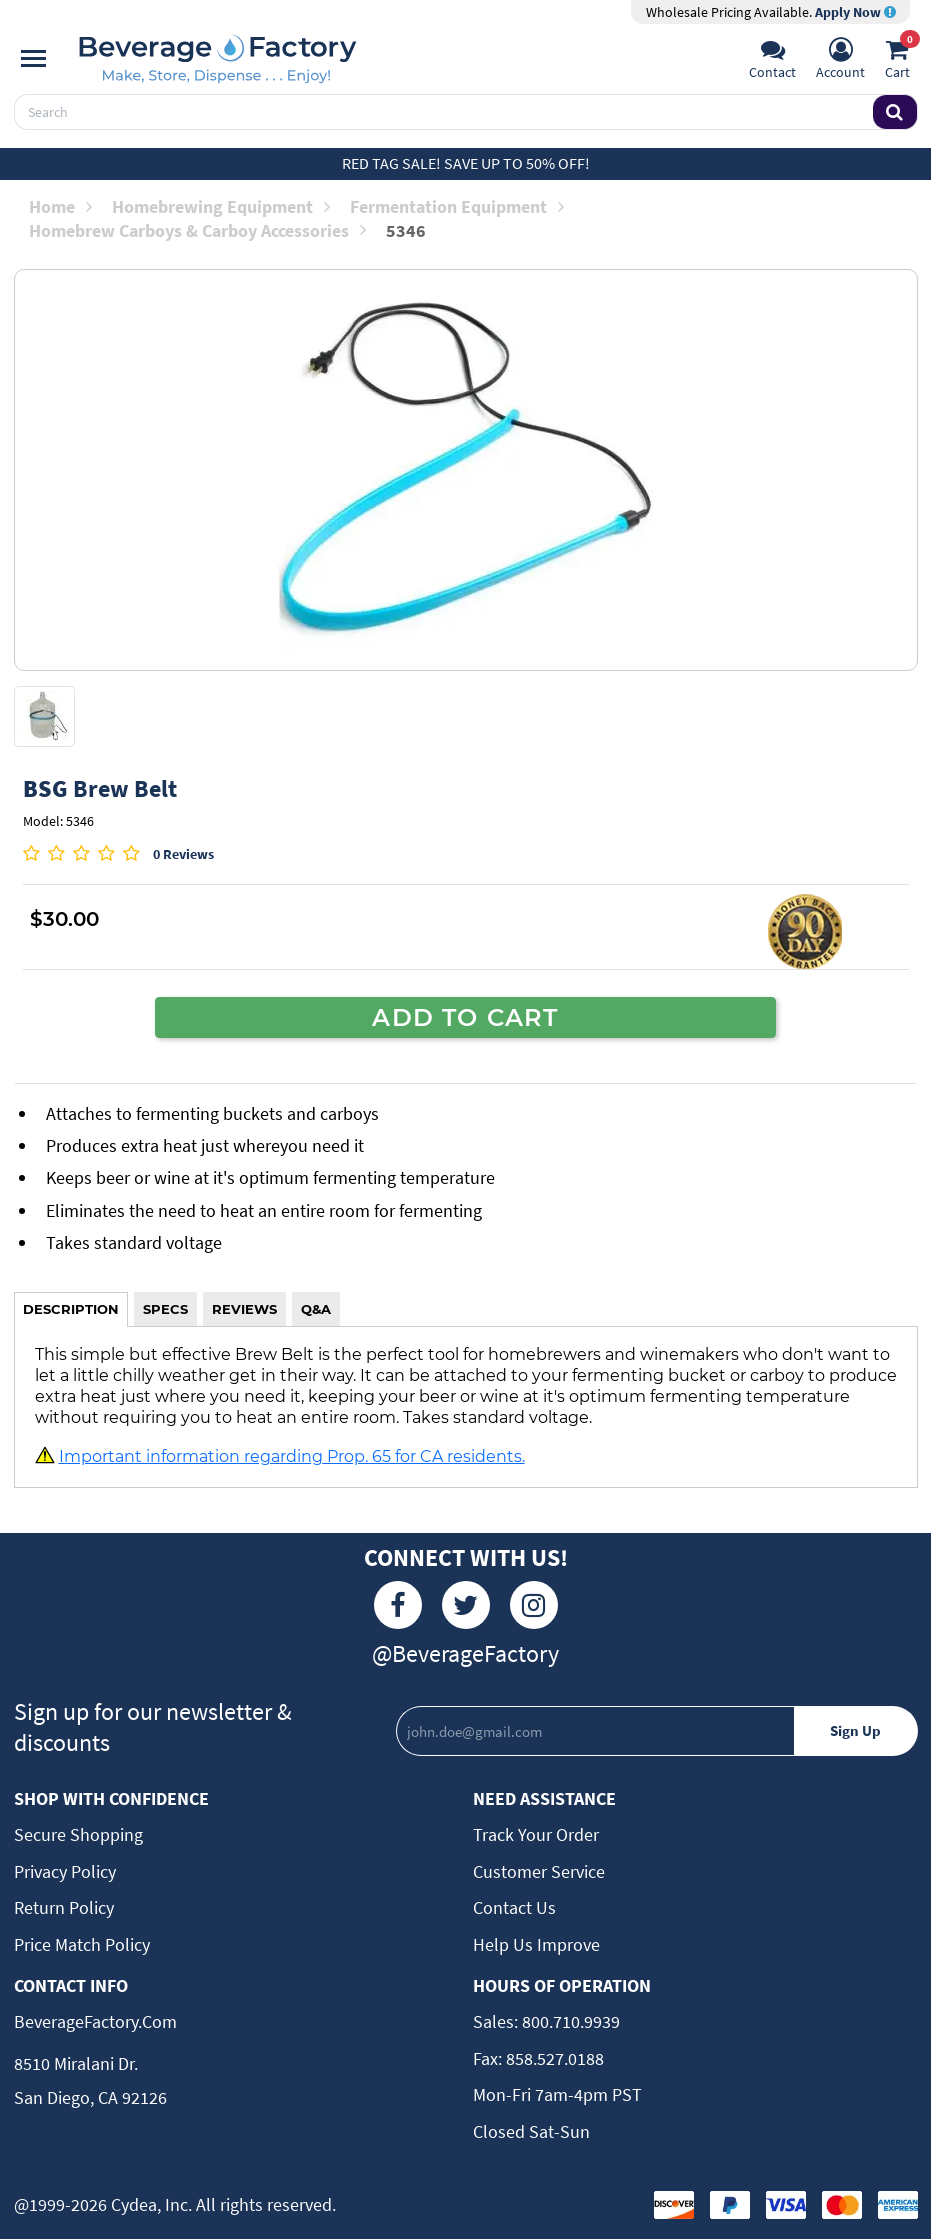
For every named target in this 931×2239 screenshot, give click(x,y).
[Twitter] (466, 1605)
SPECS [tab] (165, 1309)
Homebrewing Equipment (221, 206)
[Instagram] (534, 1605)
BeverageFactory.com (95, 2021)
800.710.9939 (569, 2021)
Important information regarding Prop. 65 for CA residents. (292, 1456)
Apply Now (855, 12)
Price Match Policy (82, 1944)
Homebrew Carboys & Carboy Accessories (197, 230)
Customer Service (539, 1871)
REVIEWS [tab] (244, 1309)
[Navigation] (33, 59)
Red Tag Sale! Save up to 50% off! (466, 163)
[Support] (772, 61)
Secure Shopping (78, 1834)
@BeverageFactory (465, 1653)
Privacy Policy (65, 1871)
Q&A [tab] (316, 1309)
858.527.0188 (553, 2058)
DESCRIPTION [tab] (71, 1309)
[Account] (840, 61)
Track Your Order (536, 1834)
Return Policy (64, 1907)
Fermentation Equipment (457, 206)
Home (60, 206)
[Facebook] (398, 1605)
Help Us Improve (536, 1944)
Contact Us (514, 1907)
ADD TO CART (465, 1017)
